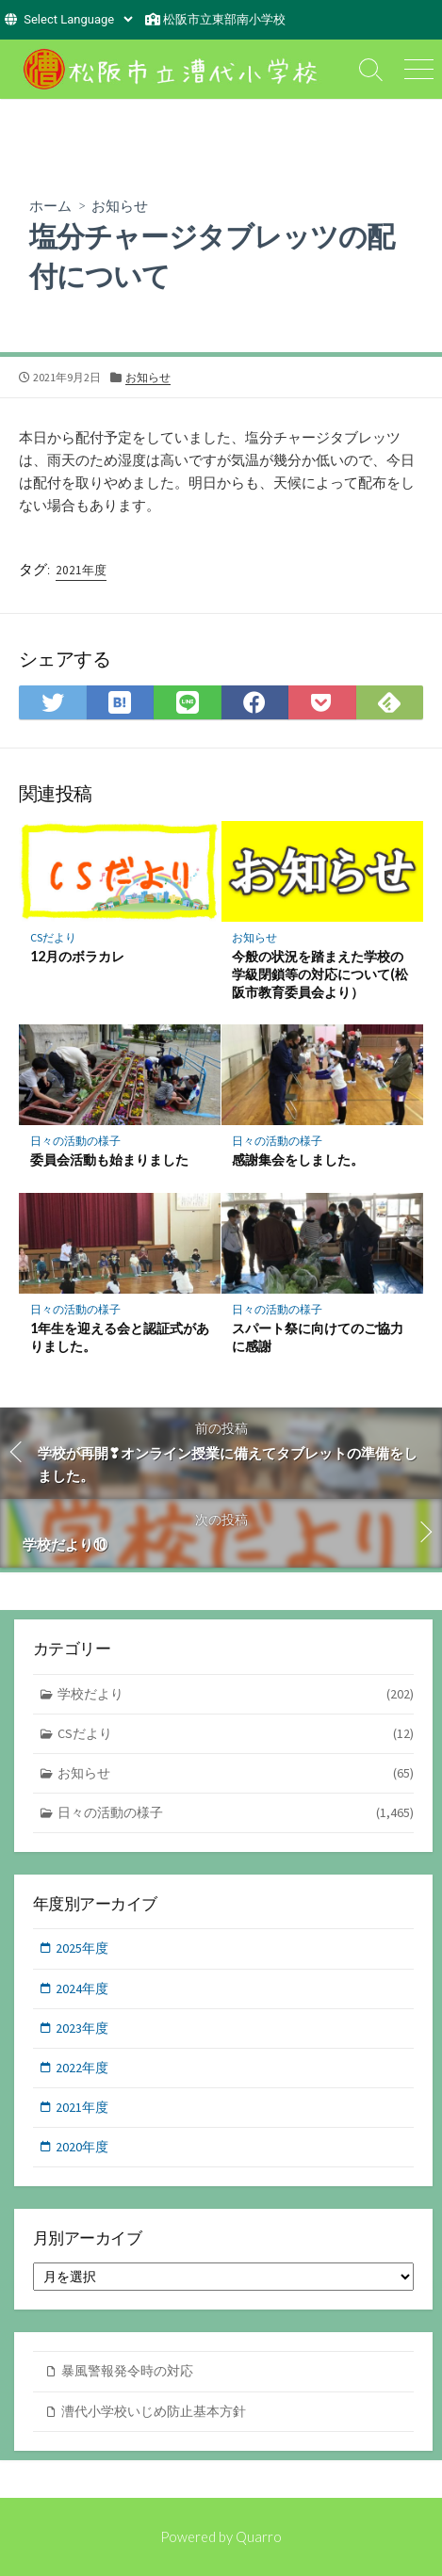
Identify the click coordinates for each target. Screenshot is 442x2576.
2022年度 (82, 2067)
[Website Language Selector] (78, 19)
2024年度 (82, 1988)
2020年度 (82, 2146)
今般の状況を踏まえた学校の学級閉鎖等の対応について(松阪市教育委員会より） (320, 974)
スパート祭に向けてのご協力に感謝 (317, 1337)
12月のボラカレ (77, 956)
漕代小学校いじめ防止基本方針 (153, 2411)
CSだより (53, 937)
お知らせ (119, 205)
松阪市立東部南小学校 (224, 19)
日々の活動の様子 (75, 1141)
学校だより (236, 1694)
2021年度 (81, 570)
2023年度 (82, 2028)
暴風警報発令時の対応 (127, 2370)
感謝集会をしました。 (298, 1159)
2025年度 (82, 1948)
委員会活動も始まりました (109, 1159)
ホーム (50, 205)
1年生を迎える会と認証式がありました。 (119, 1337)
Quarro (259, 2536)
